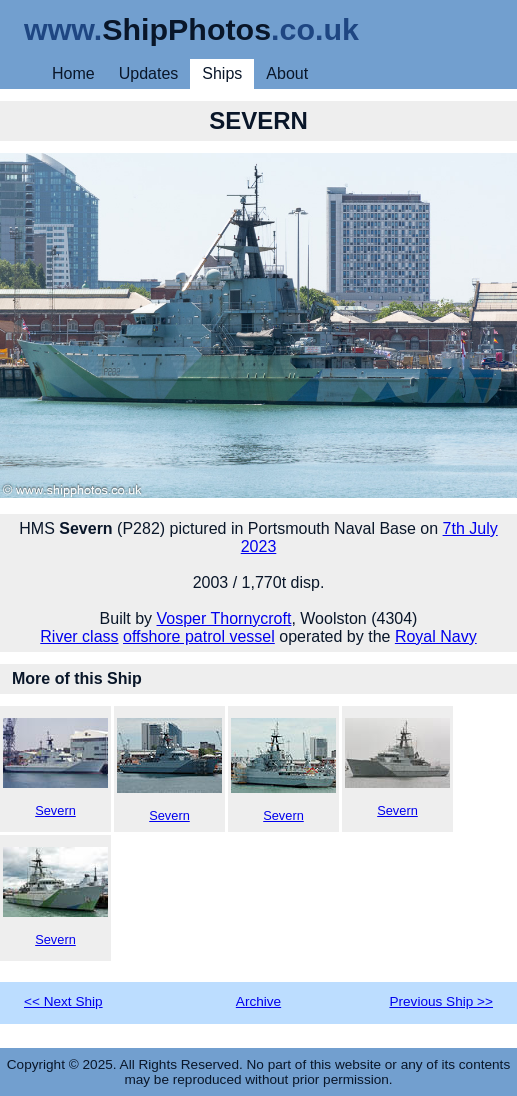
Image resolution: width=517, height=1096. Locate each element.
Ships (222, 73)
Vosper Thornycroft (224, 618)
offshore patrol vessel (199, 636)
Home (73, 73)
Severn (55, 768)
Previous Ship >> (441, 1001)
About (287, 73)
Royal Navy (436, 636)
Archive (258, 1001)
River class (79, 636)
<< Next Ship (63, 1001)
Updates (149, 73)
